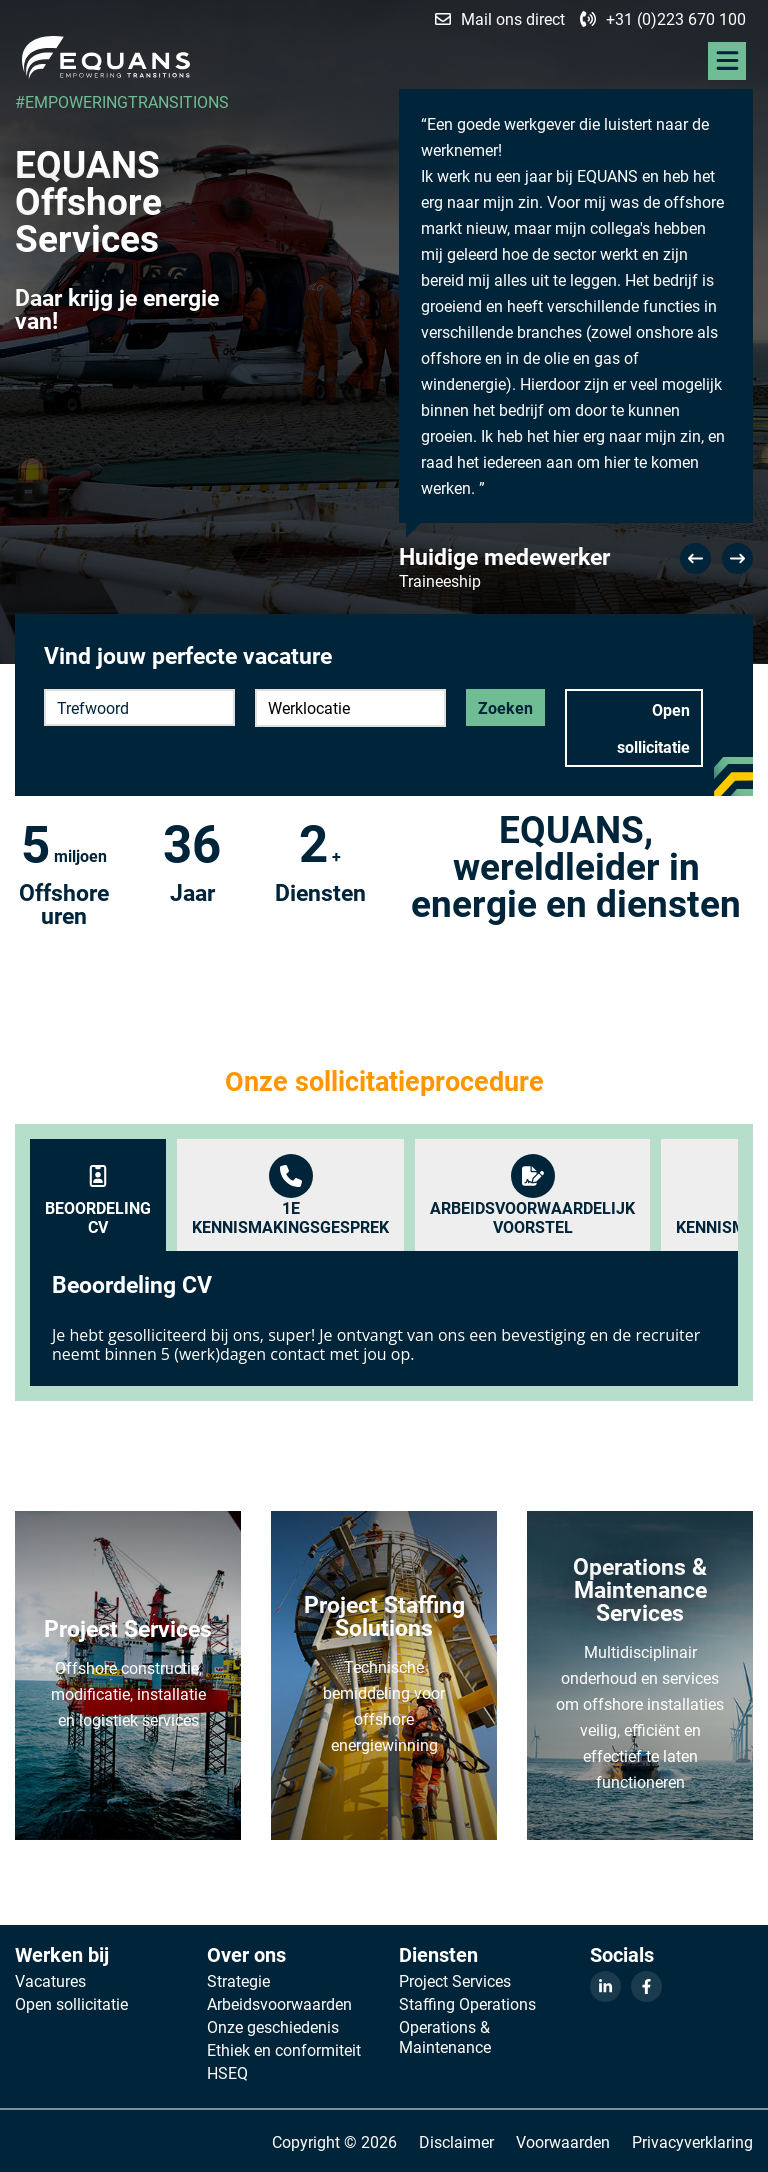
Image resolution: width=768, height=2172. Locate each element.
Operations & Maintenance (445, 2037)
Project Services (455, 1981)
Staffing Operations (467, 2004)
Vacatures (50, 1981)
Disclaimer (456, 2141)
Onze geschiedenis (273, 2027)
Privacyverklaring (692, 2141)
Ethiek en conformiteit (284, 2050)
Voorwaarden (563, 2141)
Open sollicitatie (653, 728)
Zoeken (505, 707)
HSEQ (227, 2073)
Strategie (238, 1981)
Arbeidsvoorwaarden (279, 2004)
